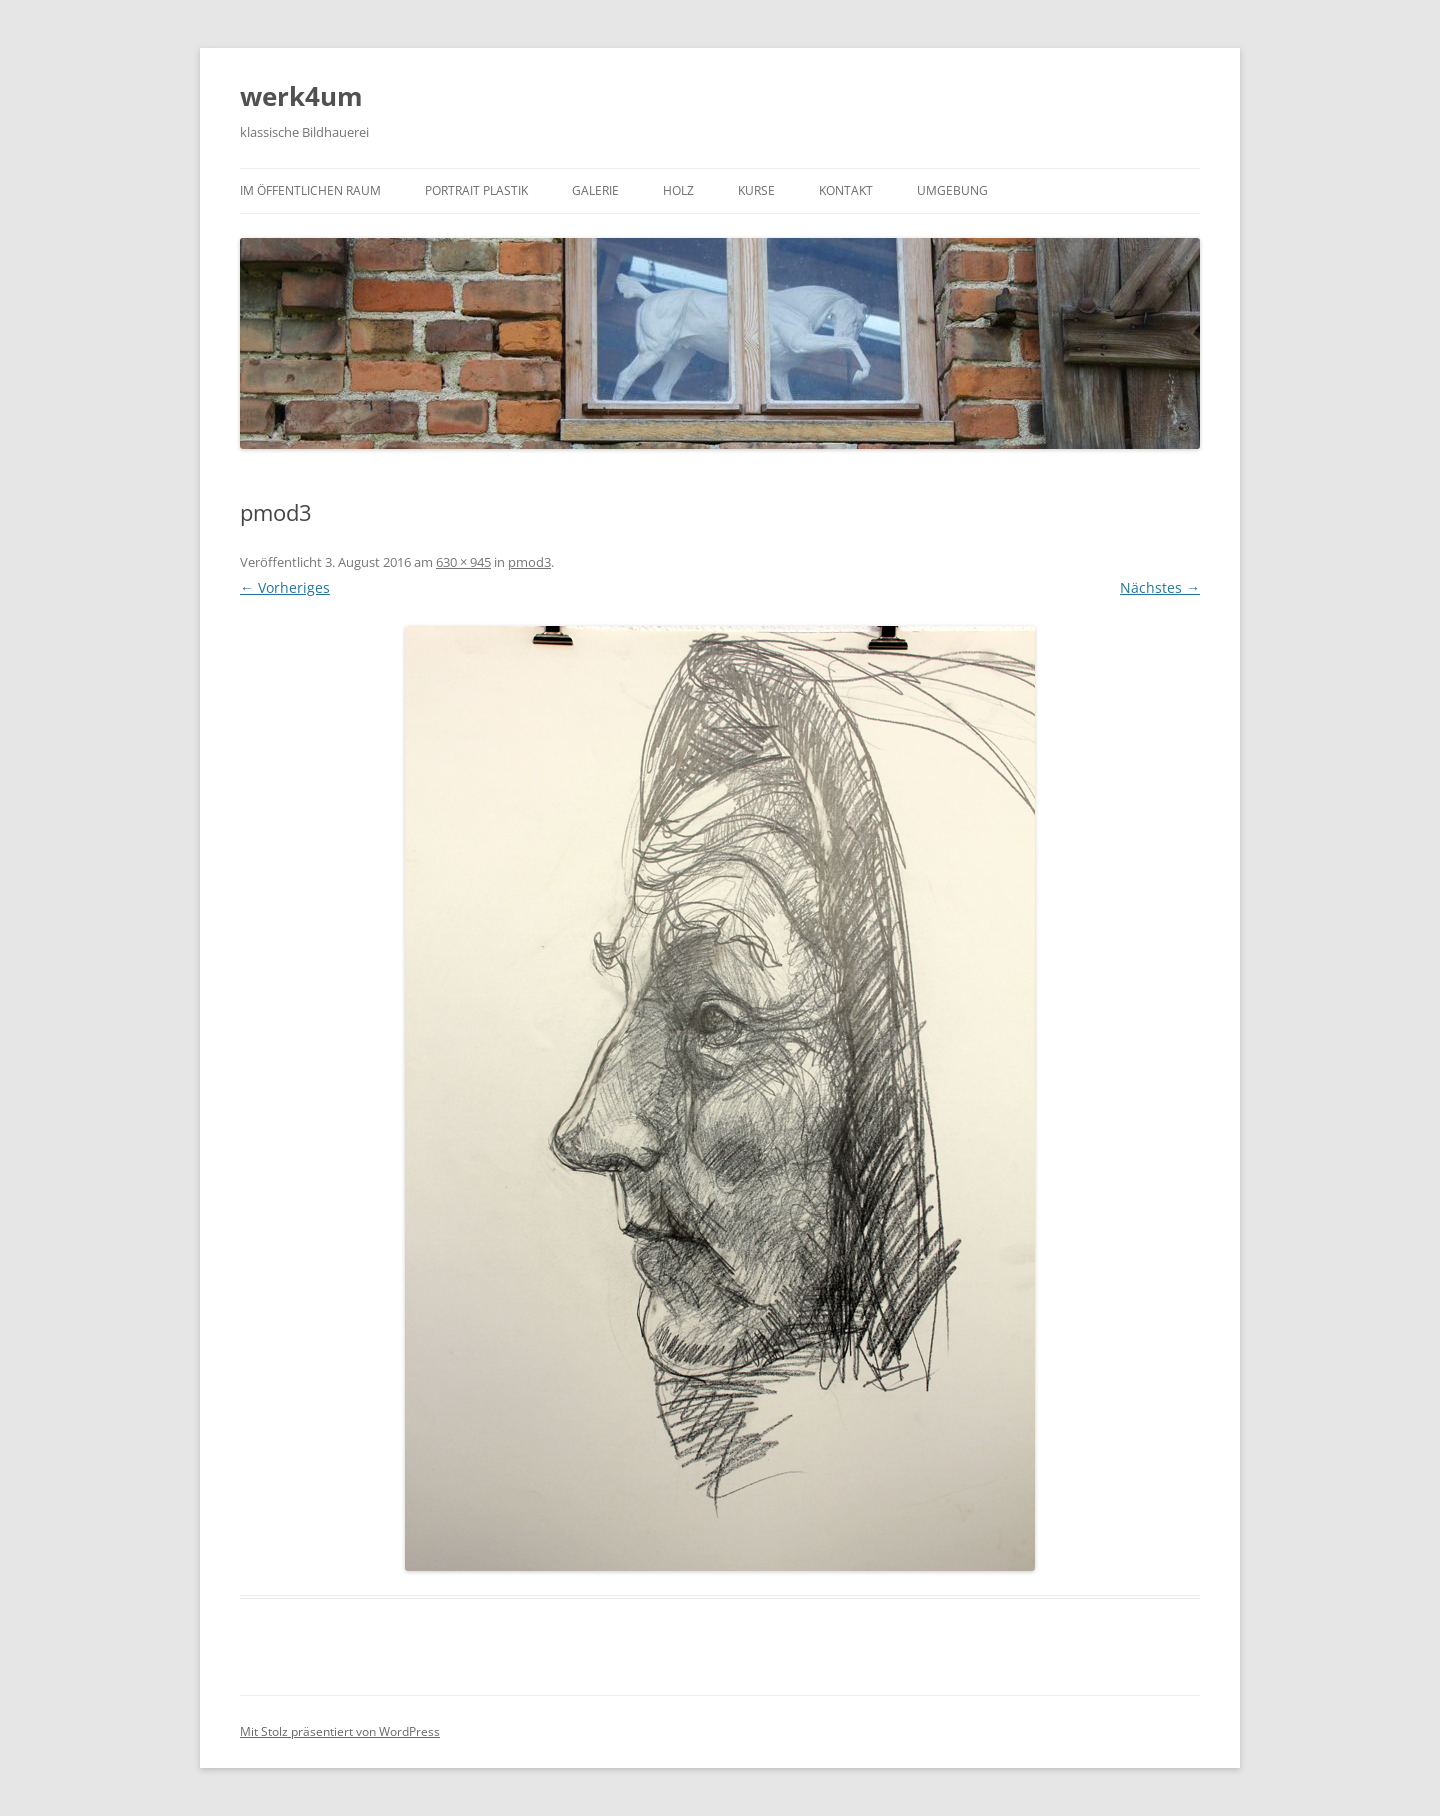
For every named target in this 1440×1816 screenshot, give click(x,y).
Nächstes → (1160, 587)
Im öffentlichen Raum (310, 190)
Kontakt (846, 190)
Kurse (756, 190)
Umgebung (952, 190)
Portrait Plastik (476, 190)
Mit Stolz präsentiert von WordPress (340, 1731)
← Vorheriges (285, 587)
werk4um (301, 96)
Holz (678, 190)
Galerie (595, 190)
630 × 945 (463, 562)
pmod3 (529, 562)
